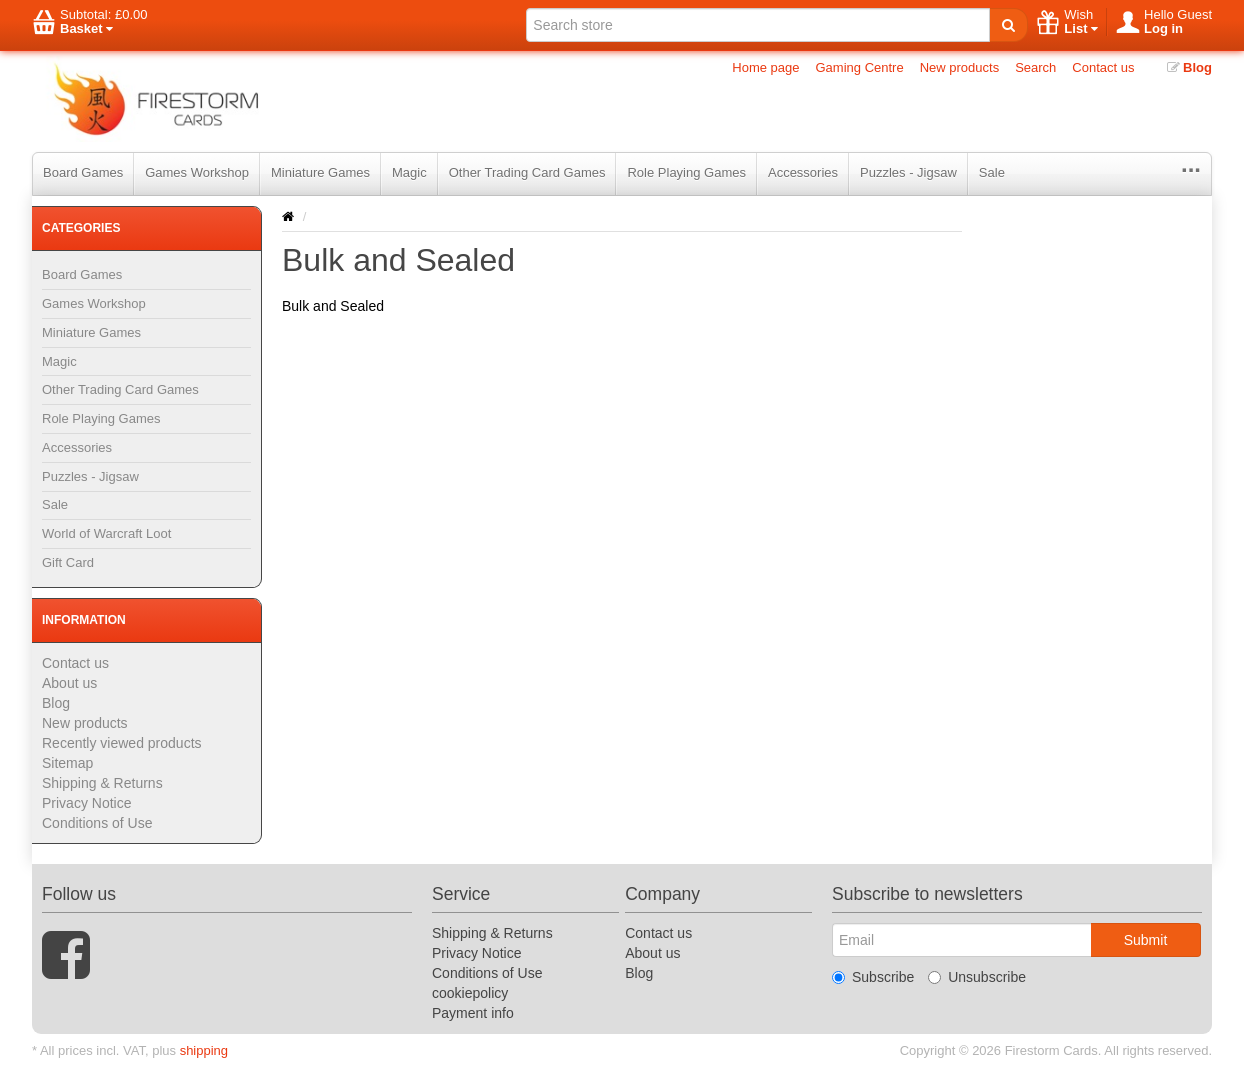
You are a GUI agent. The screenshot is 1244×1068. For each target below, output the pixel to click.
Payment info (473, 1013)
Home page (765, 67)
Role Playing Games (686, 172)
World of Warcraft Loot (106, 533)
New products (959, 67)
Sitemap (67, 763)
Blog (1190, 67)
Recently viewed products (122, 743)
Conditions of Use (97, 823)
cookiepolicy (470, 993)
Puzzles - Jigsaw (908, 172)
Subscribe (873, 977)
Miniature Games (320, 172)
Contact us (1103, 67)
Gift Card (68, 562)
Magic (409, 172)
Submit (1146, 940)
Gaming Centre (860, 67)
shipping (204, 1050)
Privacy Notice (86, 803)
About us (69, 683)
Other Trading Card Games (527, 172)
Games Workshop (197, 172)
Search (1035, 67)
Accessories (803, 172)
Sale (992, 172)
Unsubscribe (977, 977)
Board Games (83, 172)
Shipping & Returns (102, 783)
